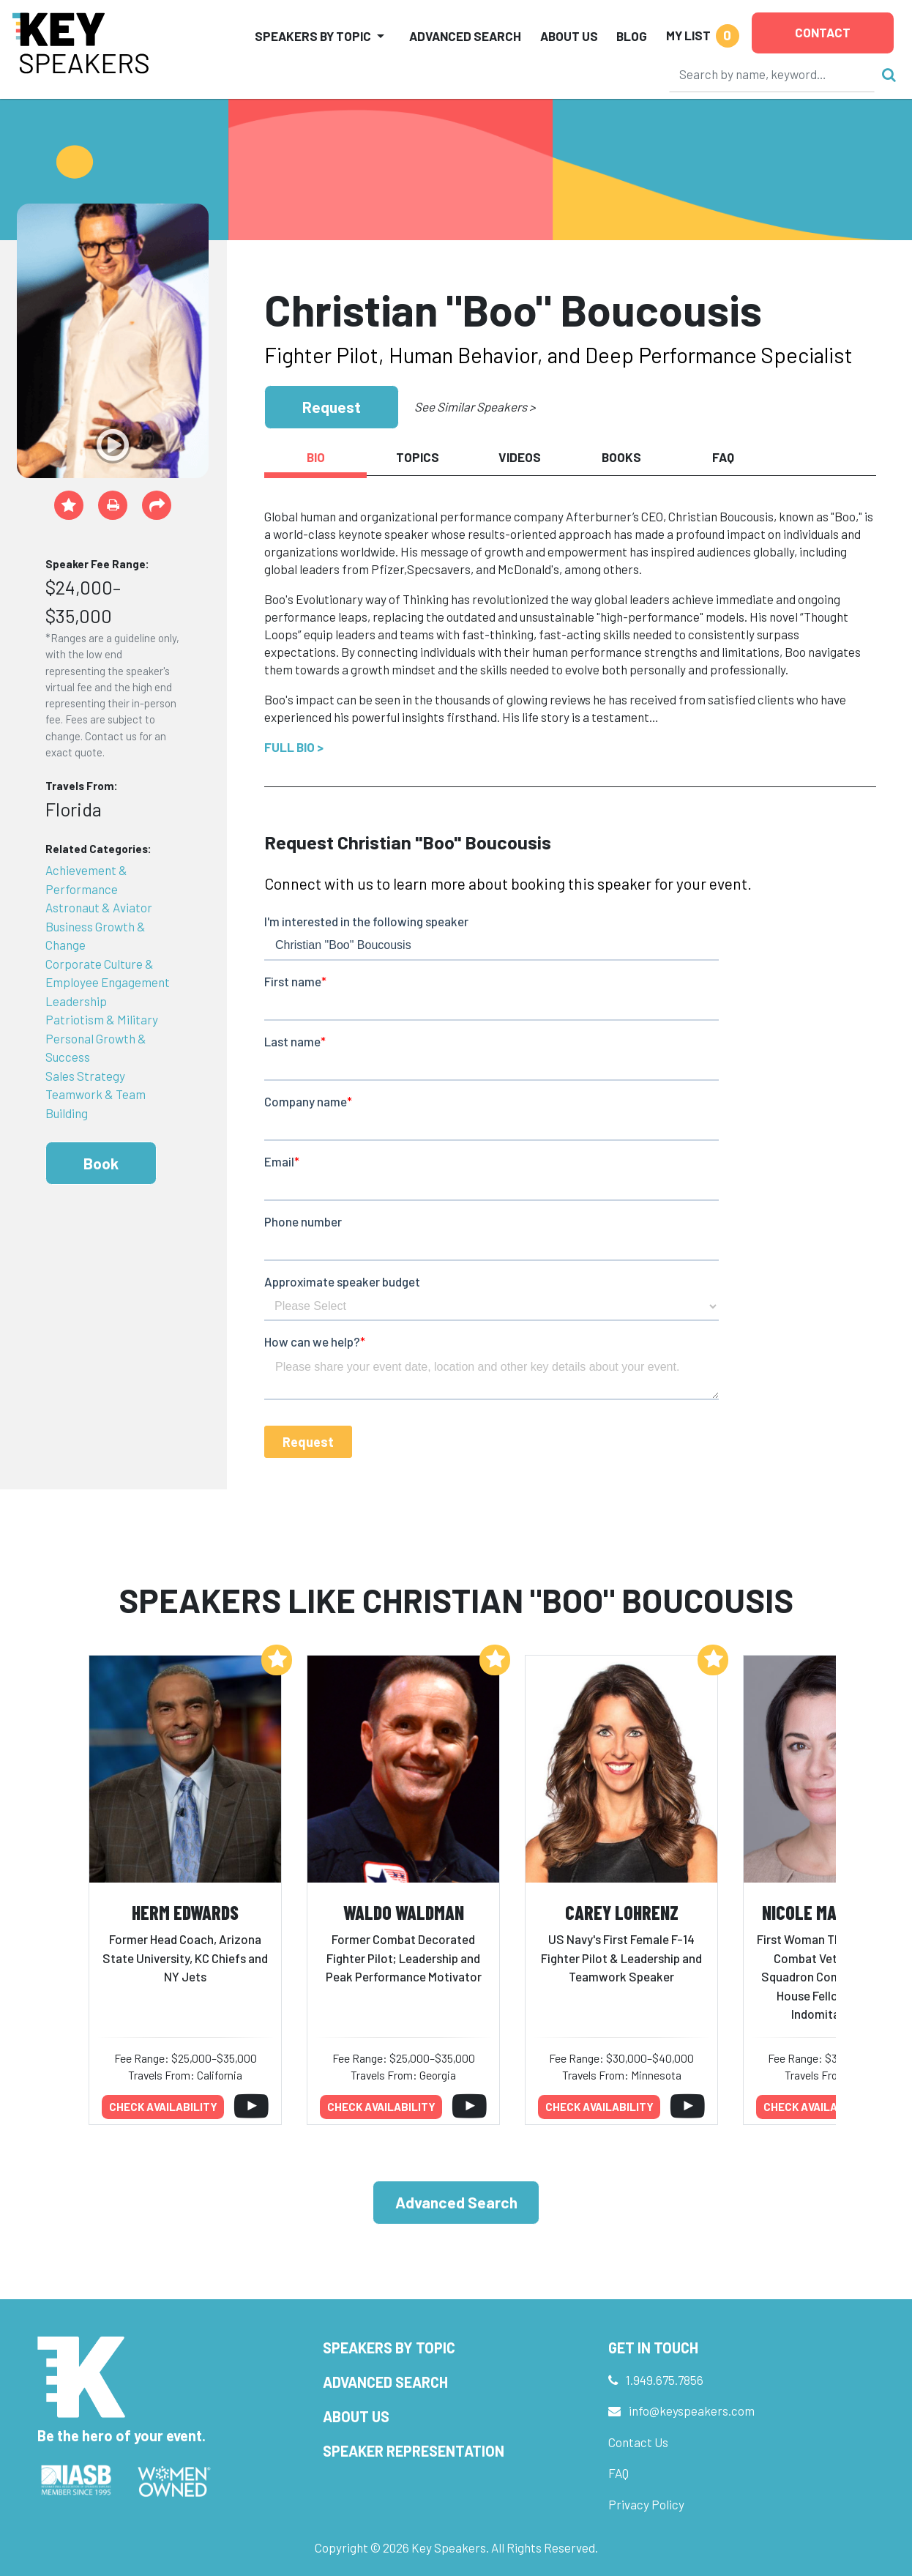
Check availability (163, 2106)
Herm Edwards (185, 1912)
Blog (631, 36)
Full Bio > (294, 747)
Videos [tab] (519, 457)
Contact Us (638, 2442)
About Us (569, 36)
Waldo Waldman (403, 1912)
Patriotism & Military (101, 1019)
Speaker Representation (413, 2451)
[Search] (772, 74)
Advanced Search (465, 36)
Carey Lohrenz (622, 1912)
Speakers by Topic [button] (313, 36)
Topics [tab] (417, 457)
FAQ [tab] (723, 457)
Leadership (76, 1001)
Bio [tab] (316, 457)
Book (101, 1163)
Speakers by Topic (389, 2347)
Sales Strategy (85, 1075)
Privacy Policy (646, 2504)
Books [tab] (621, 457)
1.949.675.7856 (664, 2379)
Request (331, 407)
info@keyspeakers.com (692, 2410)
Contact (823, 32)
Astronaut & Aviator (98, 907)
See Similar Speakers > (474, 406)
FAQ (618, 2472)
